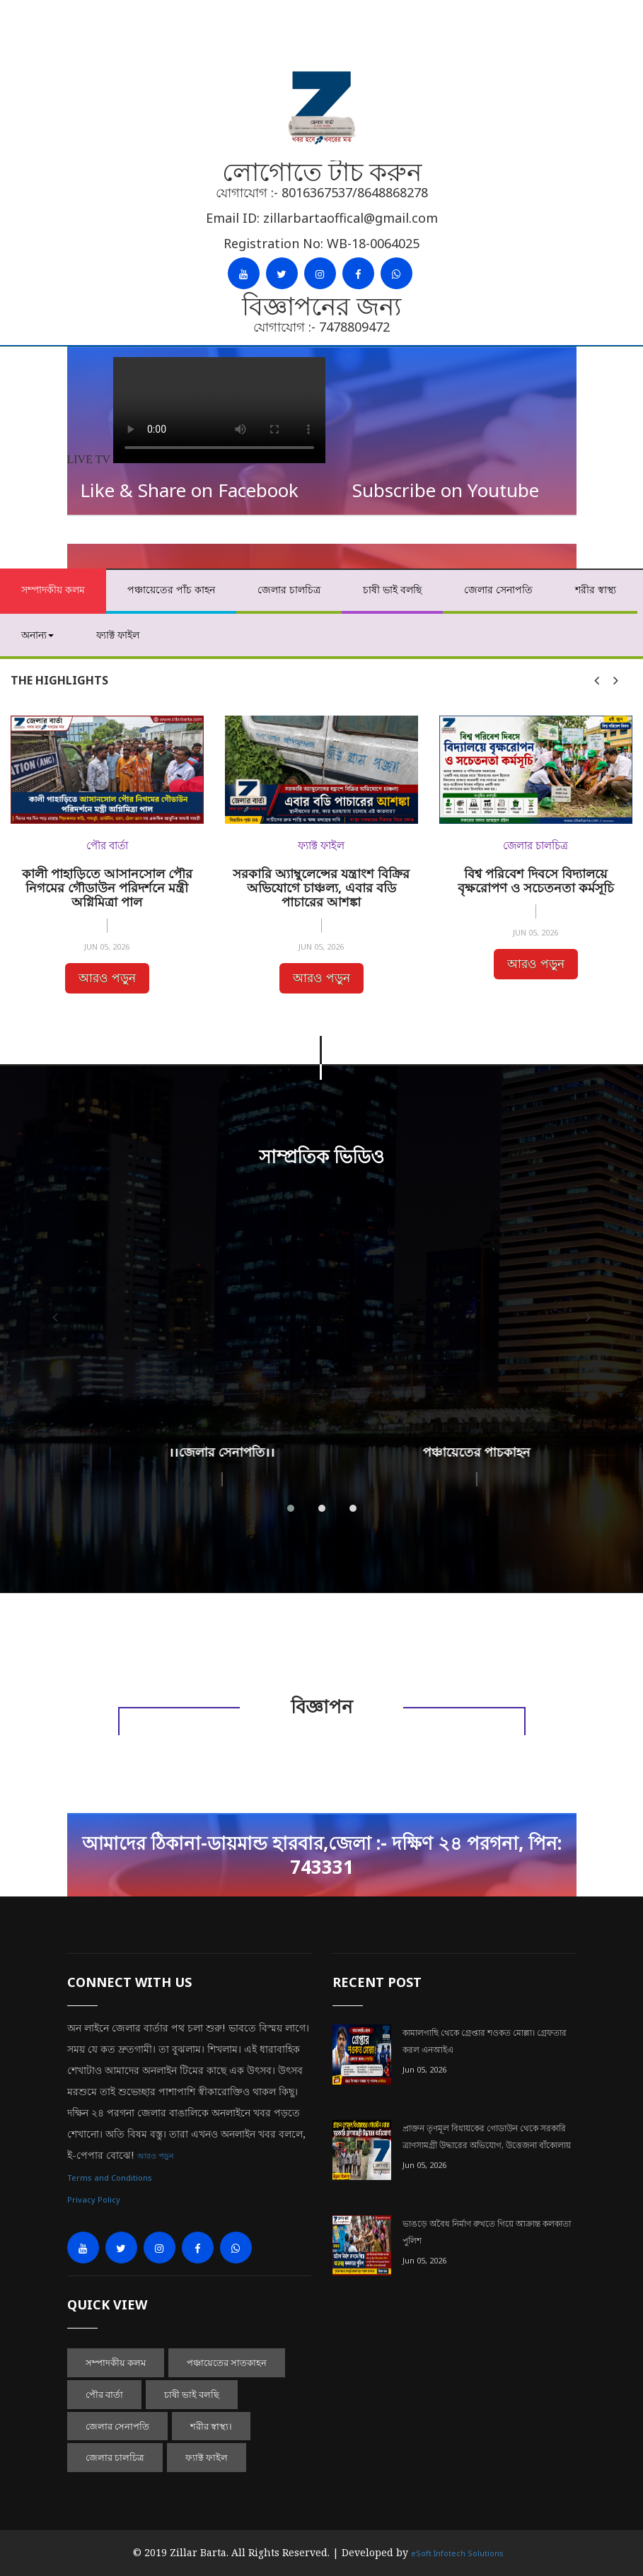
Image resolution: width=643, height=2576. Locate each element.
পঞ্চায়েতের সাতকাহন (227, 2362)
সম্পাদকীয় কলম (53, 589)
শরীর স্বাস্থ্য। (211, 2426)
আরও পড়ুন (107, 978)
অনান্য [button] (37, 634)
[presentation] (596, 680)
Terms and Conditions (109, 2177)
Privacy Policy (93, 2199)
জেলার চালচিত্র (288, 589)
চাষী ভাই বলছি (392, 589)
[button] (290, 1508)
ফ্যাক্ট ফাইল (117, 634)
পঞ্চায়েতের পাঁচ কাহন (171, 589)
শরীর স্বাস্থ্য (595, 589)
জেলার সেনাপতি (498, 589)
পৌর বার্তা (104, 2394)
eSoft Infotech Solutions (457, 2553)
